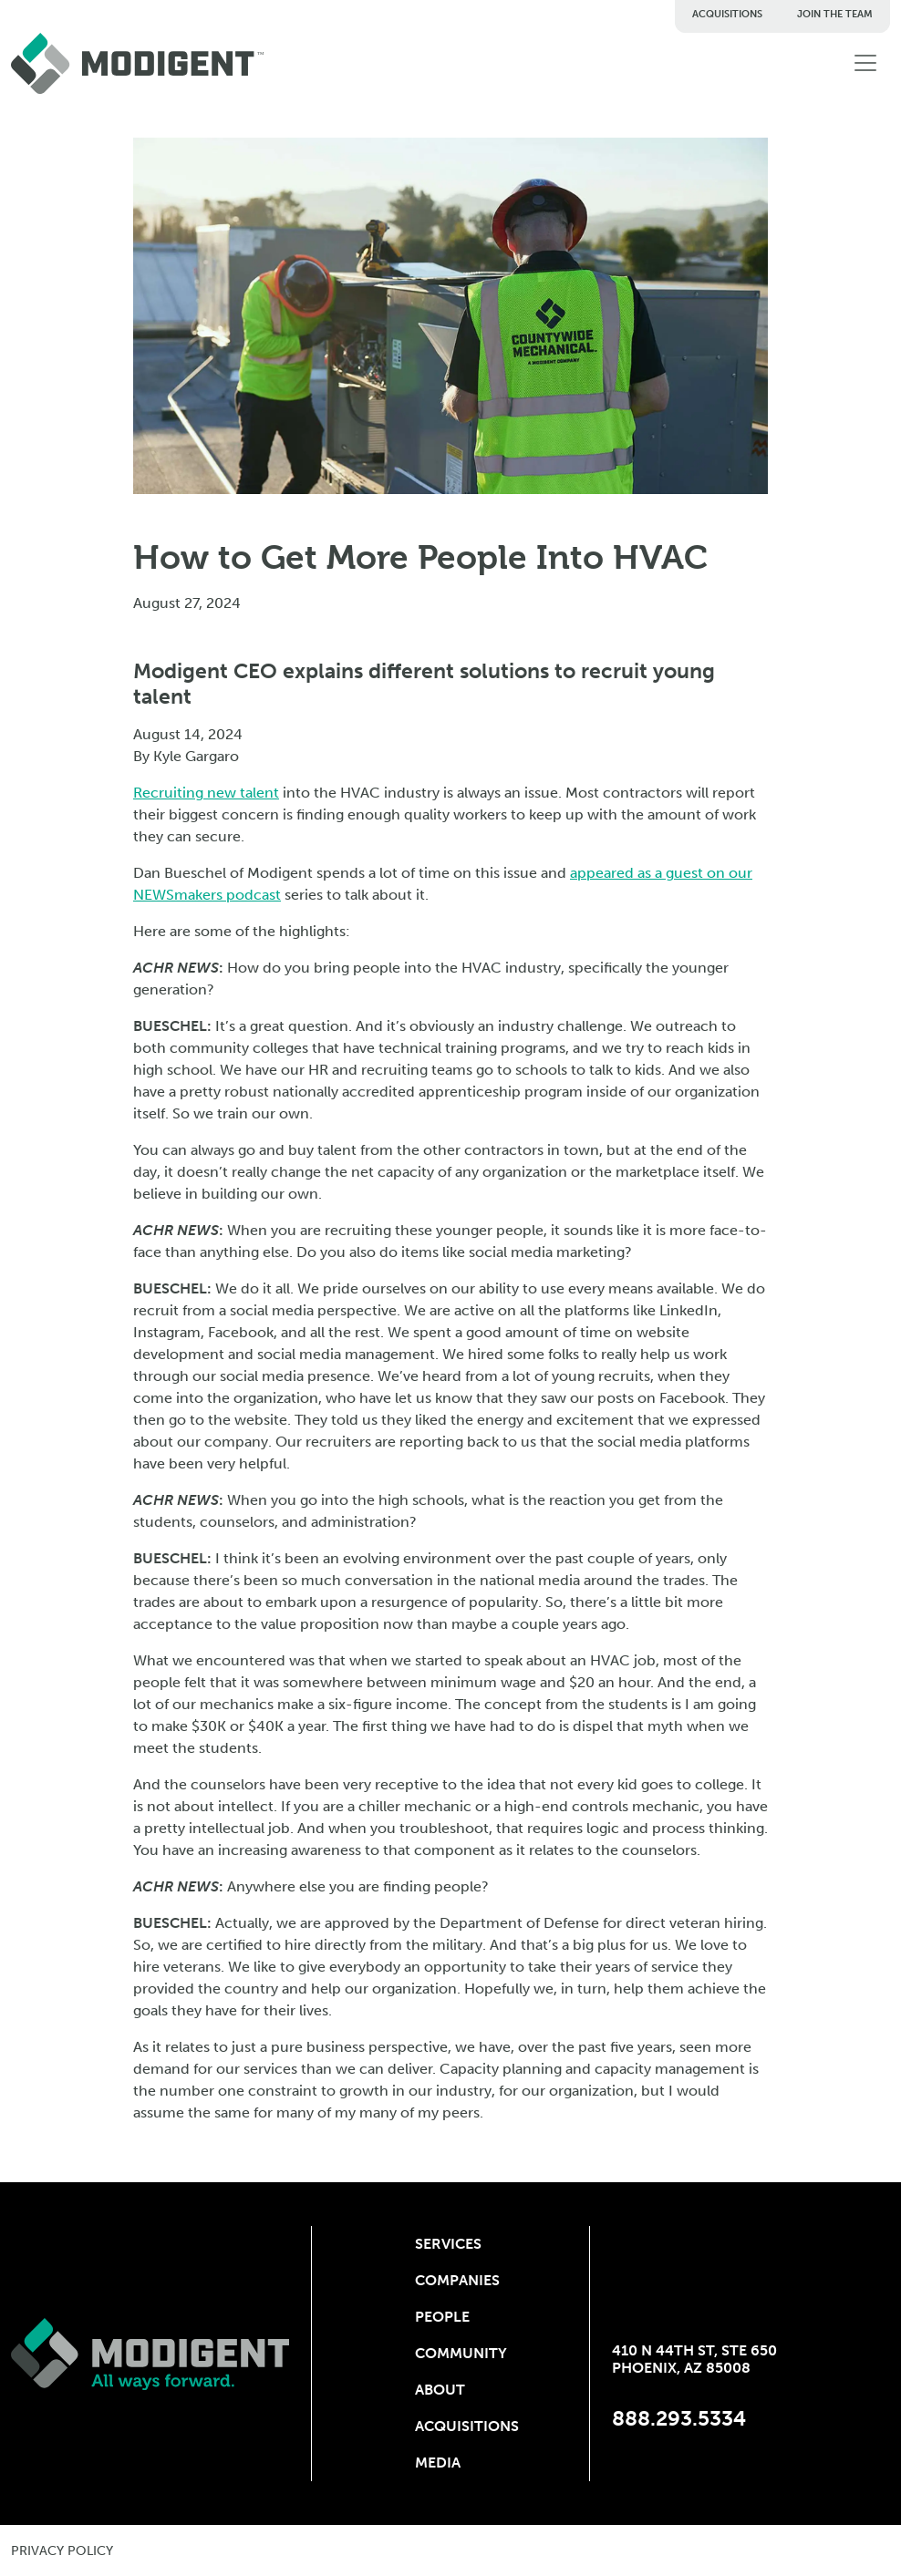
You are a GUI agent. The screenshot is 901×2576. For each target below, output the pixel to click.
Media (438, 2462)
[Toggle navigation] (865, 63)
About (440, 2389)
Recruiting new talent (206, 792)
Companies (451, 2280)
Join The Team (835, 14)
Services (448, 2243)
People (442, 2316)
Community (451, 2353)
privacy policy (62, 2551)
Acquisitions (727, 14)
